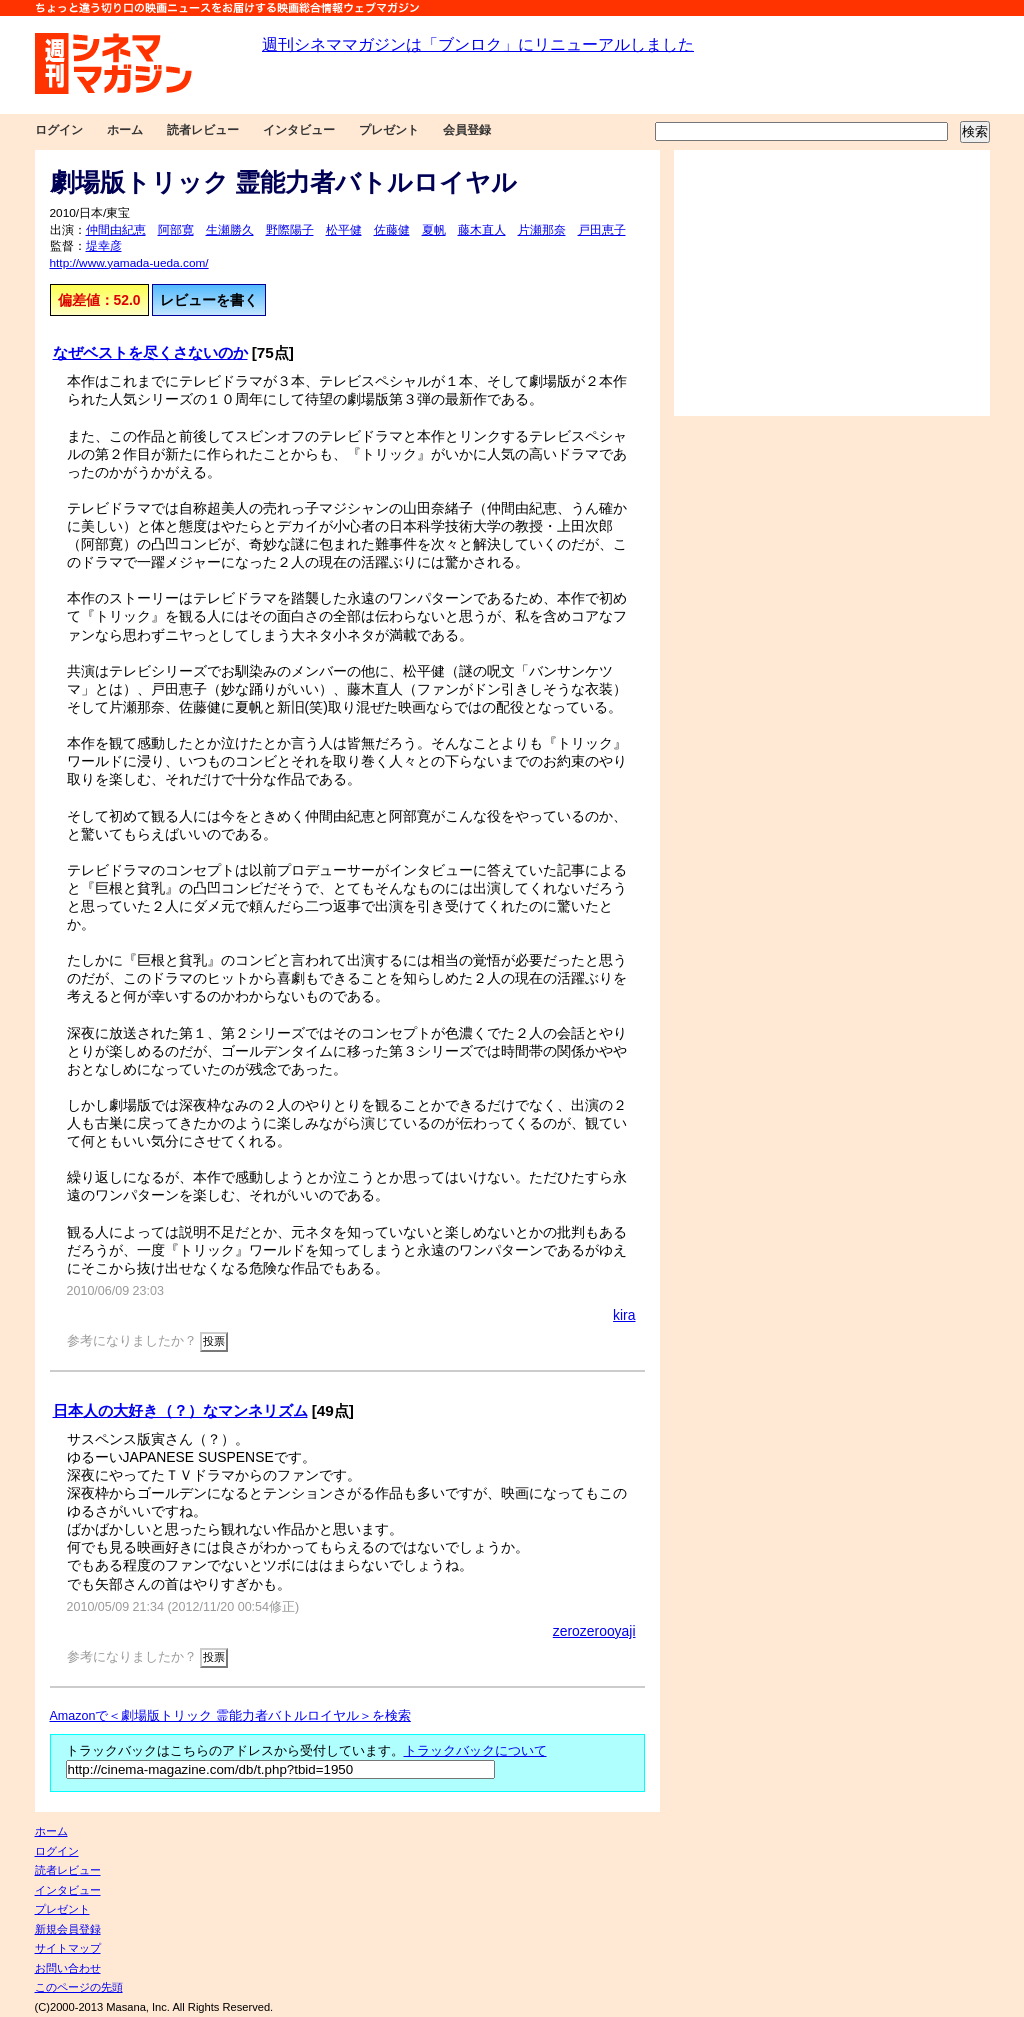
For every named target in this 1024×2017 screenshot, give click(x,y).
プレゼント (389, 130)
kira (624, 1315)
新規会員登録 (68, 1929)
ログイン (59, 130)
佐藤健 (392, 230)
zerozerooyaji (594, 1631)
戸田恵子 (602, 230)
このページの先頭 (79, 1987)
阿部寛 (176, 230)
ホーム (125, 130)
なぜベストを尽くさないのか (150, 352)
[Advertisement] (832, 283)
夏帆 (434, 230)
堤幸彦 (104, 246)
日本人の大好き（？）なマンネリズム (180, 1410)
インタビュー (299, 130)
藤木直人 (482, 230)
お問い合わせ (68, 1968)
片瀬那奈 (542, 230)
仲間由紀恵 (116, 230)
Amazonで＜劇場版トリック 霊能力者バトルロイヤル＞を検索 (230, 1716)
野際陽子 (290, 230)
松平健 (344, 230)
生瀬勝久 (230, 230)
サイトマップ (68, 1948)
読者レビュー (203, 130)
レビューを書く (209, 300)
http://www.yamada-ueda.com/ (129, 263)
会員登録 (467, 130)
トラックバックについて (475, 1751)
